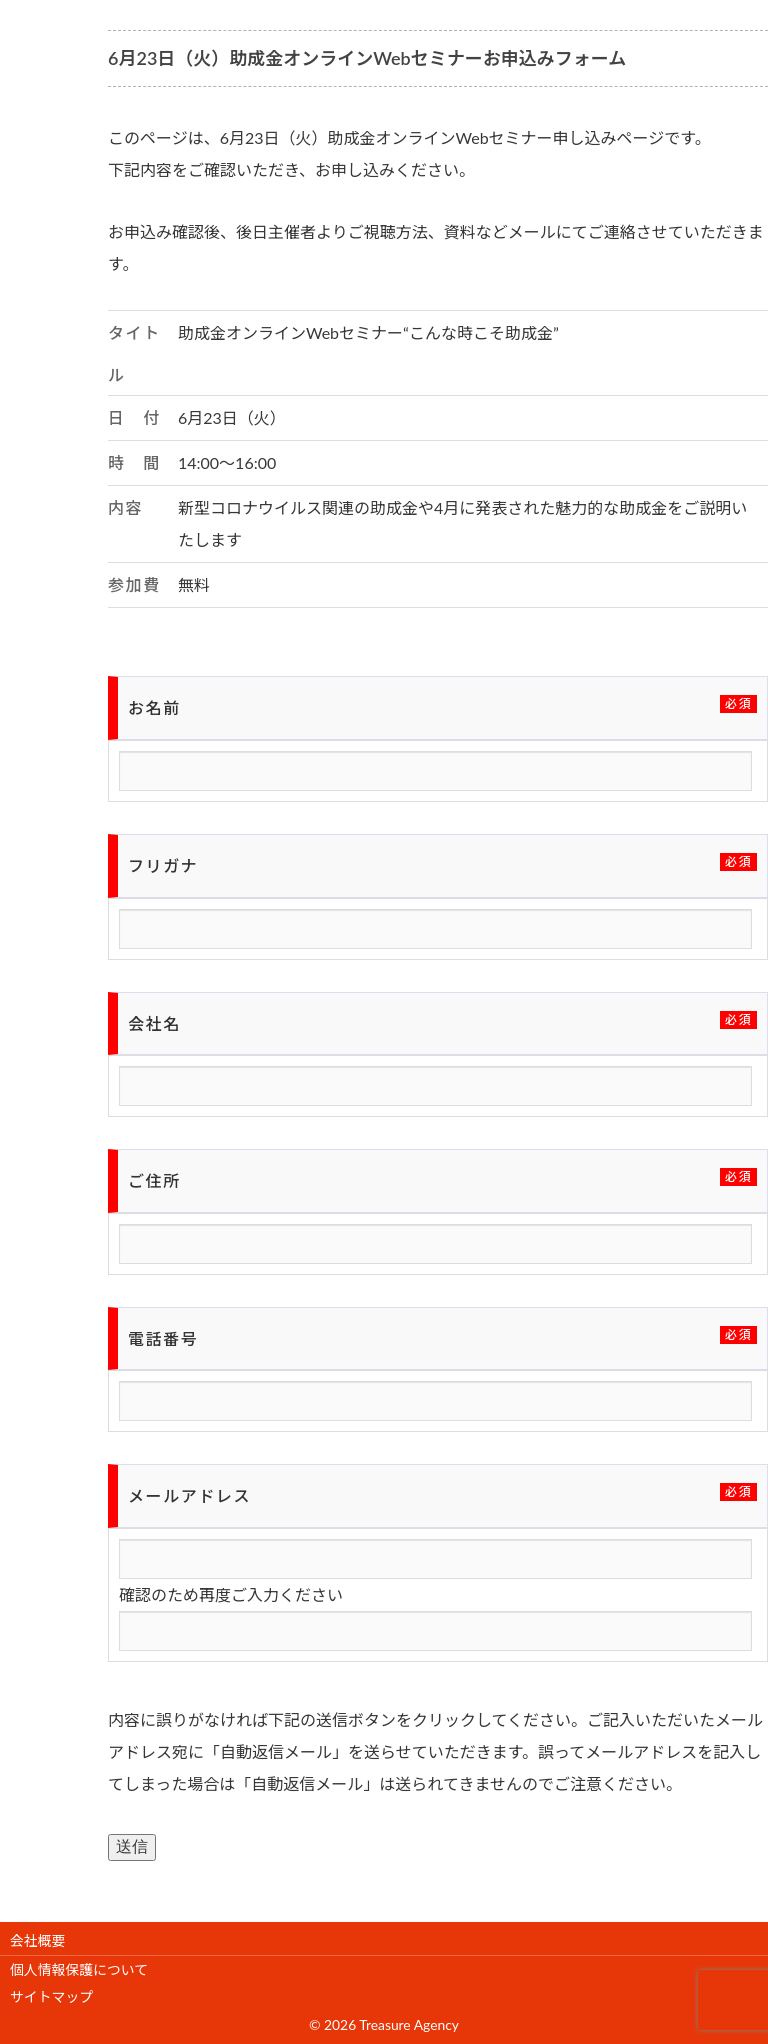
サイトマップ (51, 1996)
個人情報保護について (79, 1969)
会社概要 (37, 1940)
